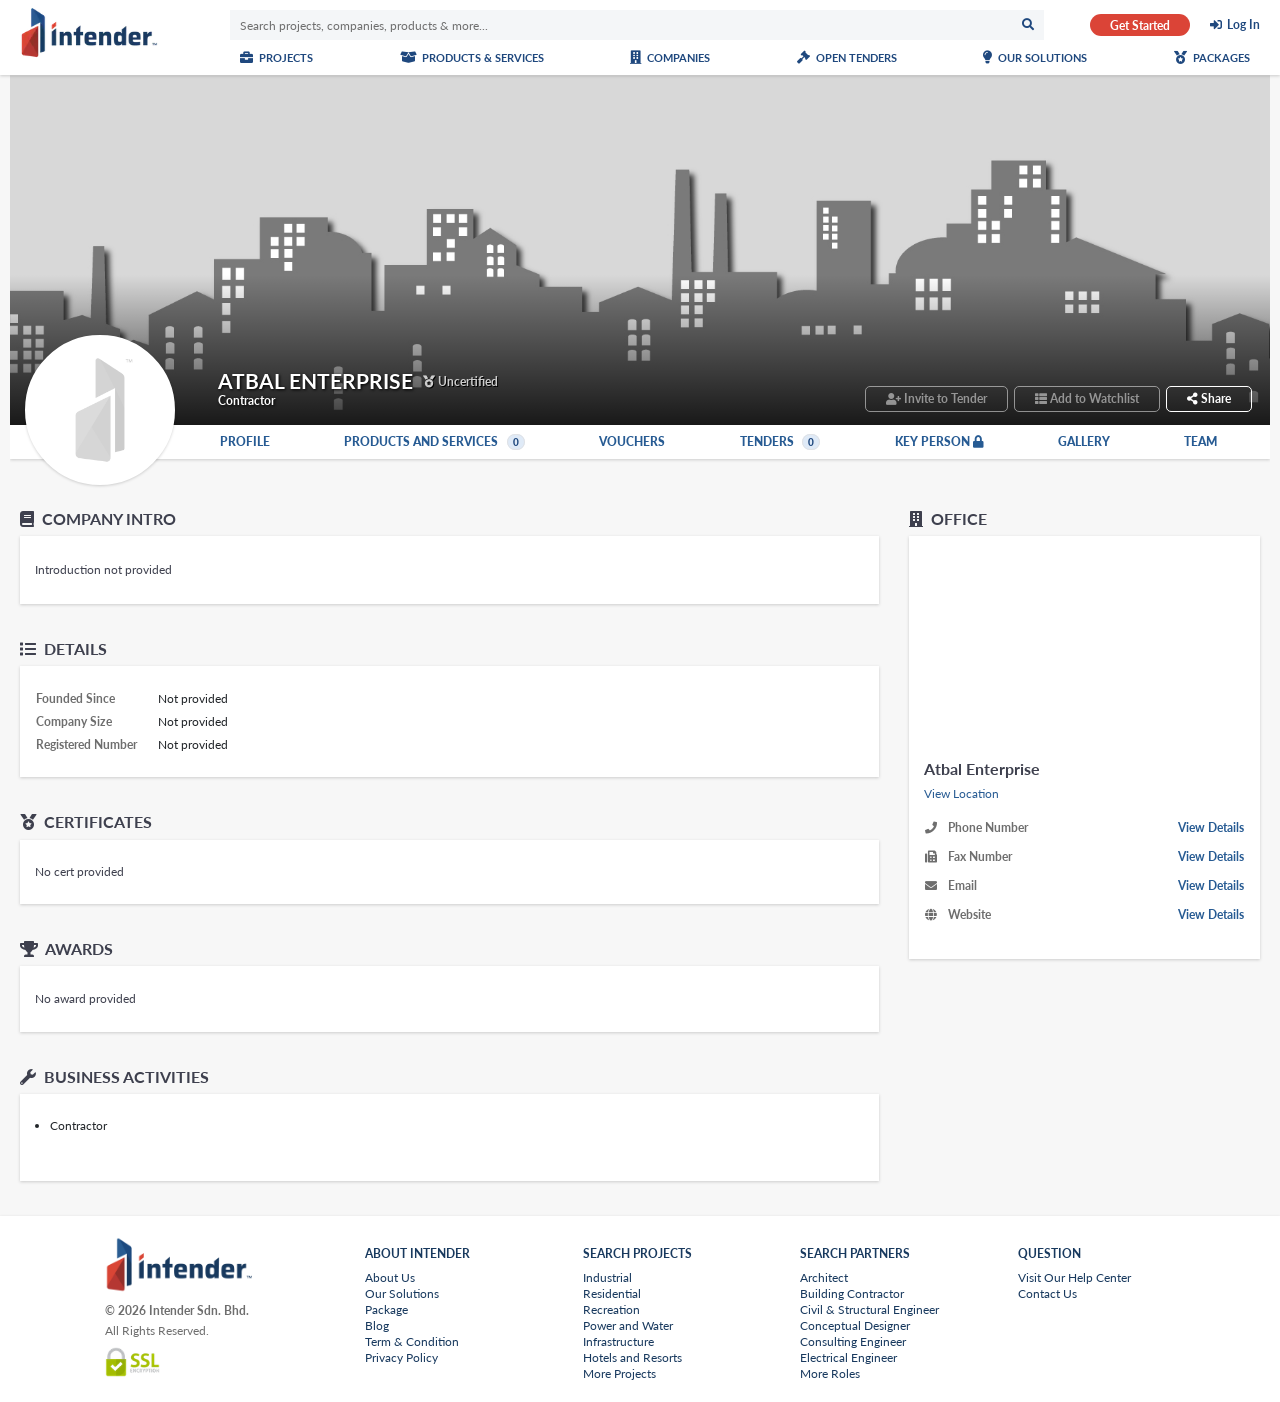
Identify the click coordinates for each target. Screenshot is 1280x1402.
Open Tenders (847, 57)
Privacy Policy (401, 1357)
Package (386, 1309)
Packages (1212, 57)
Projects (276, 57)
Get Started (1140, 25)
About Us (390, 1277)
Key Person (939, 442)
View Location (961, 793)
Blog (377, 1325)
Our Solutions (1035, 57)
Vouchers (632, 442)
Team (1200, 442)
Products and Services (434, 442)
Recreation (611, 1309)
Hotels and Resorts (632, 1357)
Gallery (1084, 442)
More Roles (830, 1373)
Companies (670, 57)
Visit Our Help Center (1074, 1277)
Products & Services (472, 57)
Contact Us (1047, 1293)
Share (1209, 398)
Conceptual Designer (855, 1325)
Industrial (607, 1277)
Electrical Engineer (848, 1357)
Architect (824, 1277)
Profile (245, 442)
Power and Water (628, 1325)
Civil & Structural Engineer (869, 1309)
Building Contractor (852, 1293)
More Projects (619, 1373)
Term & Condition (412, 1341)
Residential (612, 1293)
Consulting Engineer (853, 1341)
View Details (1211, 827)
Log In (1243, 25)
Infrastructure (618, 1341)
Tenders (780, 442)
